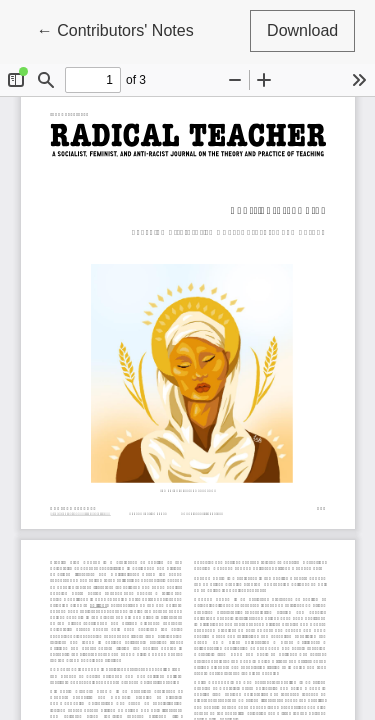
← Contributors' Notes (124, 28)
